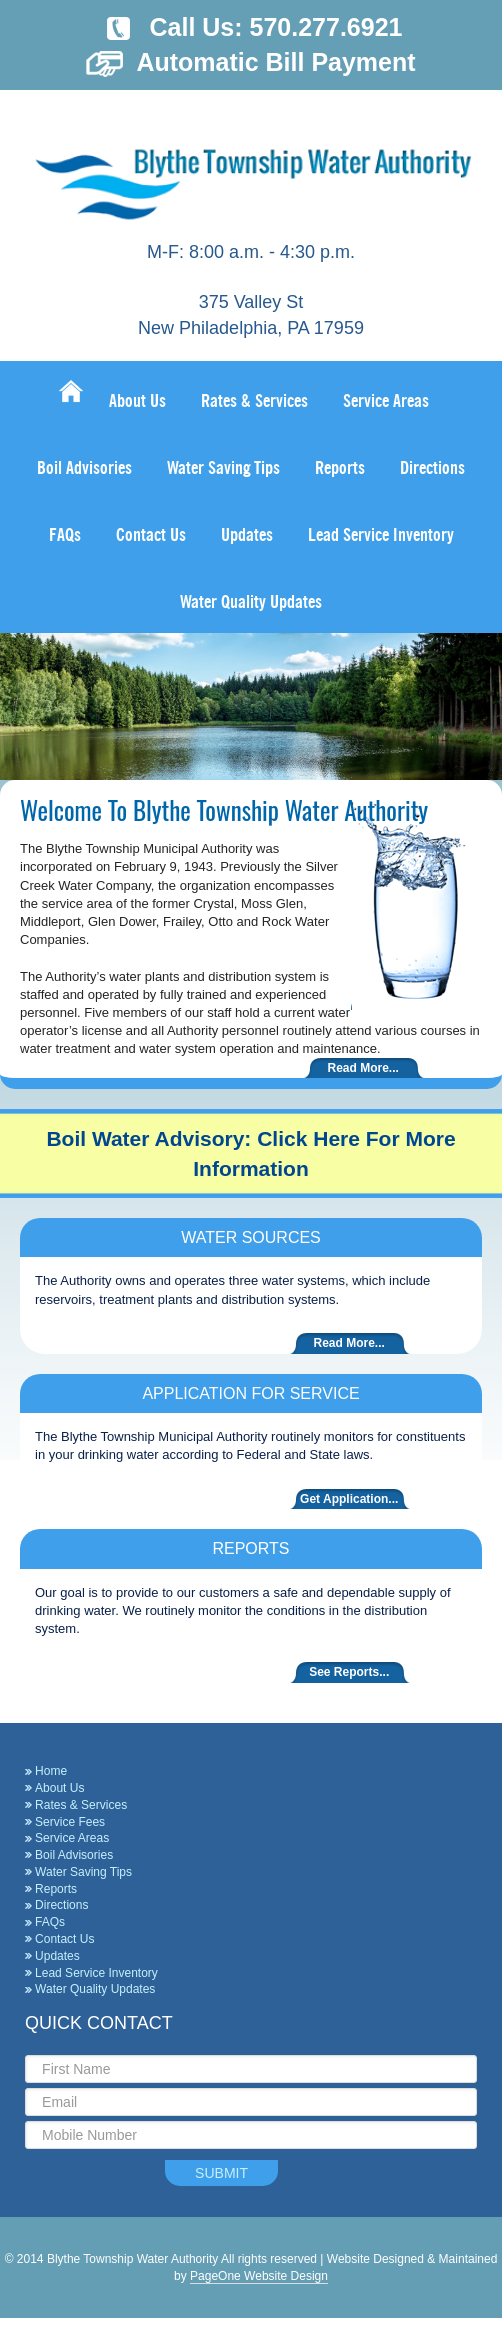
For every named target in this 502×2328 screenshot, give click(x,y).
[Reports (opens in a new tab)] (340, 465)
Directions (61, 1905)
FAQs (50, 1922)
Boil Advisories (74, 1855)
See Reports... (349, 1672)
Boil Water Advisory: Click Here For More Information (250, 1153)
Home (51, 1771)
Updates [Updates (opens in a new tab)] (57, 1956)
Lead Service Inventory (96, 1973)
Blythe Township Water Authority (251, 170)
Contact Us (64, 1939)
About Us (59, 1788)
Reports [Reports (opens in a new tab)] (56, 1889)
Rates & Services (81, 1805)
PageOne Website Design (259, 2276)
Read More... (363, 1068)
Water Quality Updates (95, 1989)
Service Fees (70, 1822)
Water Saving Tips (83, 1872)
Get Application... (349, 1499)
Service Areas (72, 1838)
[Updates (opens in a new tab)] (247, 532)
